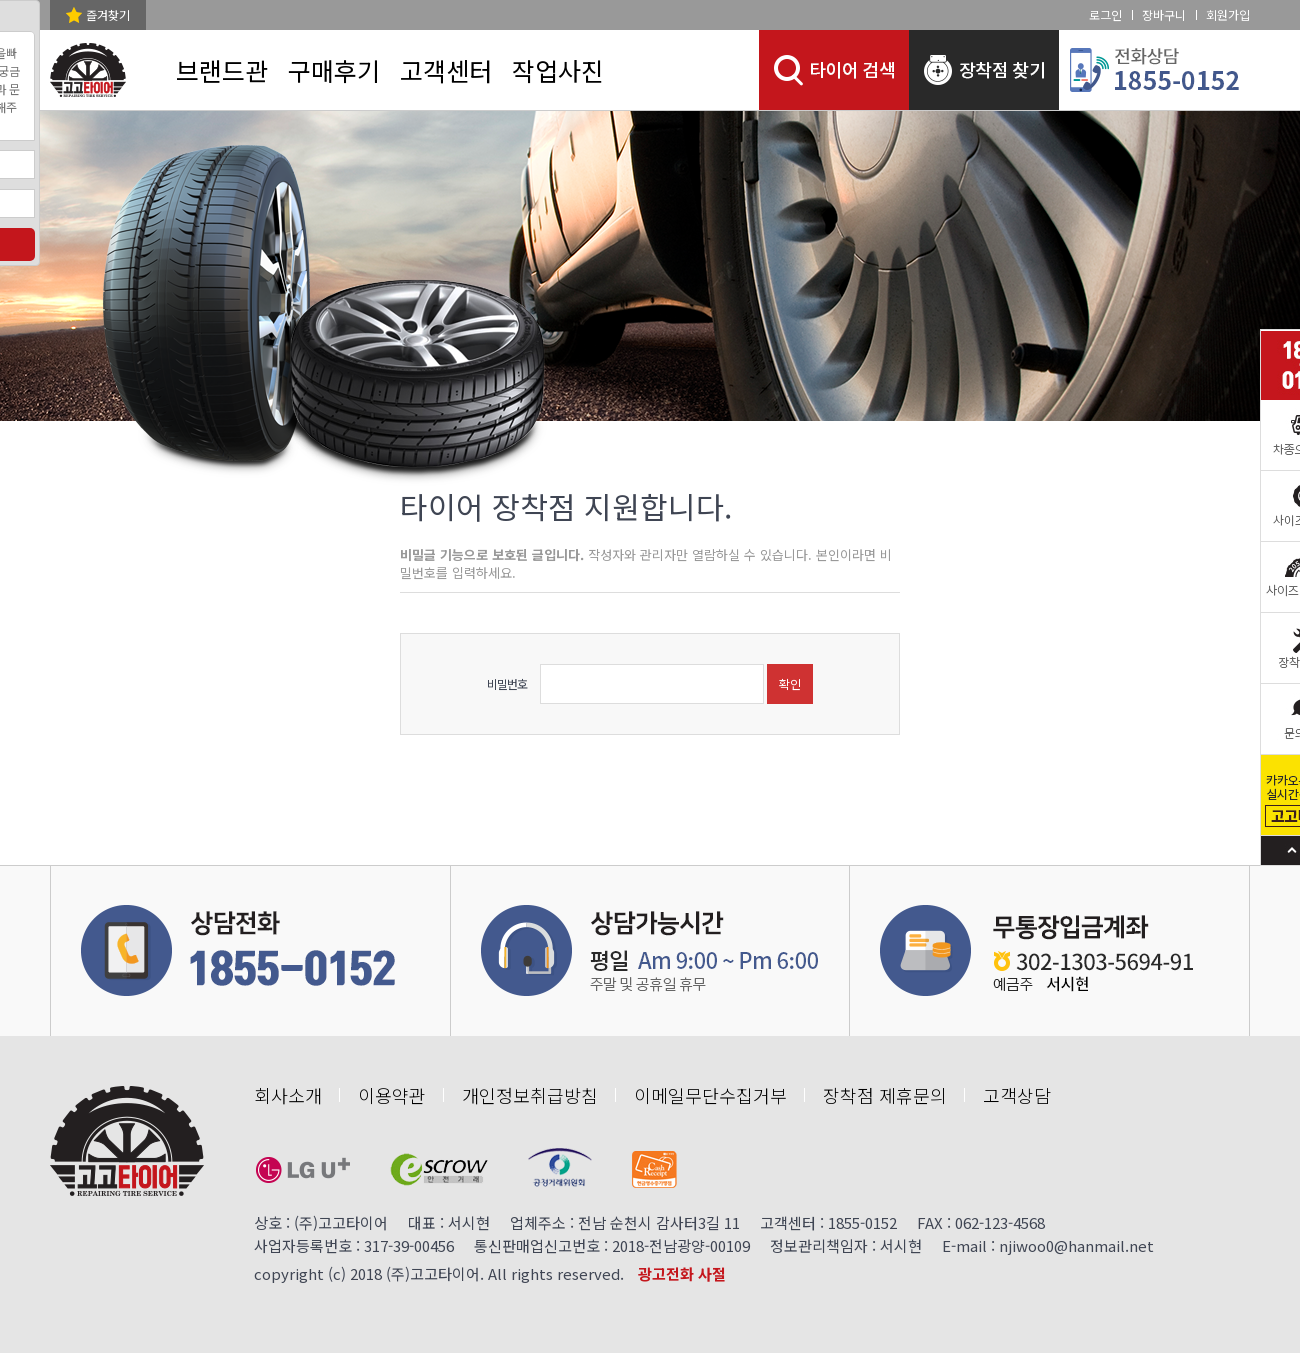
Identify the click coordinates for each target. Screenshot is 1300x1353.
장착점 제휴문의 (885, 1095)
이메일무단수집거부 (710, 1095)
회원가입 (1228, 14)
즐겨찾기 (108, 14)
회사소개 (288, 1095)
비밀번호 (506, 683)
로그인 (1105, 14)
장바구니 (1164, 14)
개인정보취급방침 (530, 1095)
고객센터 (446, 70)
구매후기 (334, 70)
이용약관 (392, 1095)
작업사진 (558, 70)
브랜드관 (222, 70)
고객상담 (1017, 1095)
